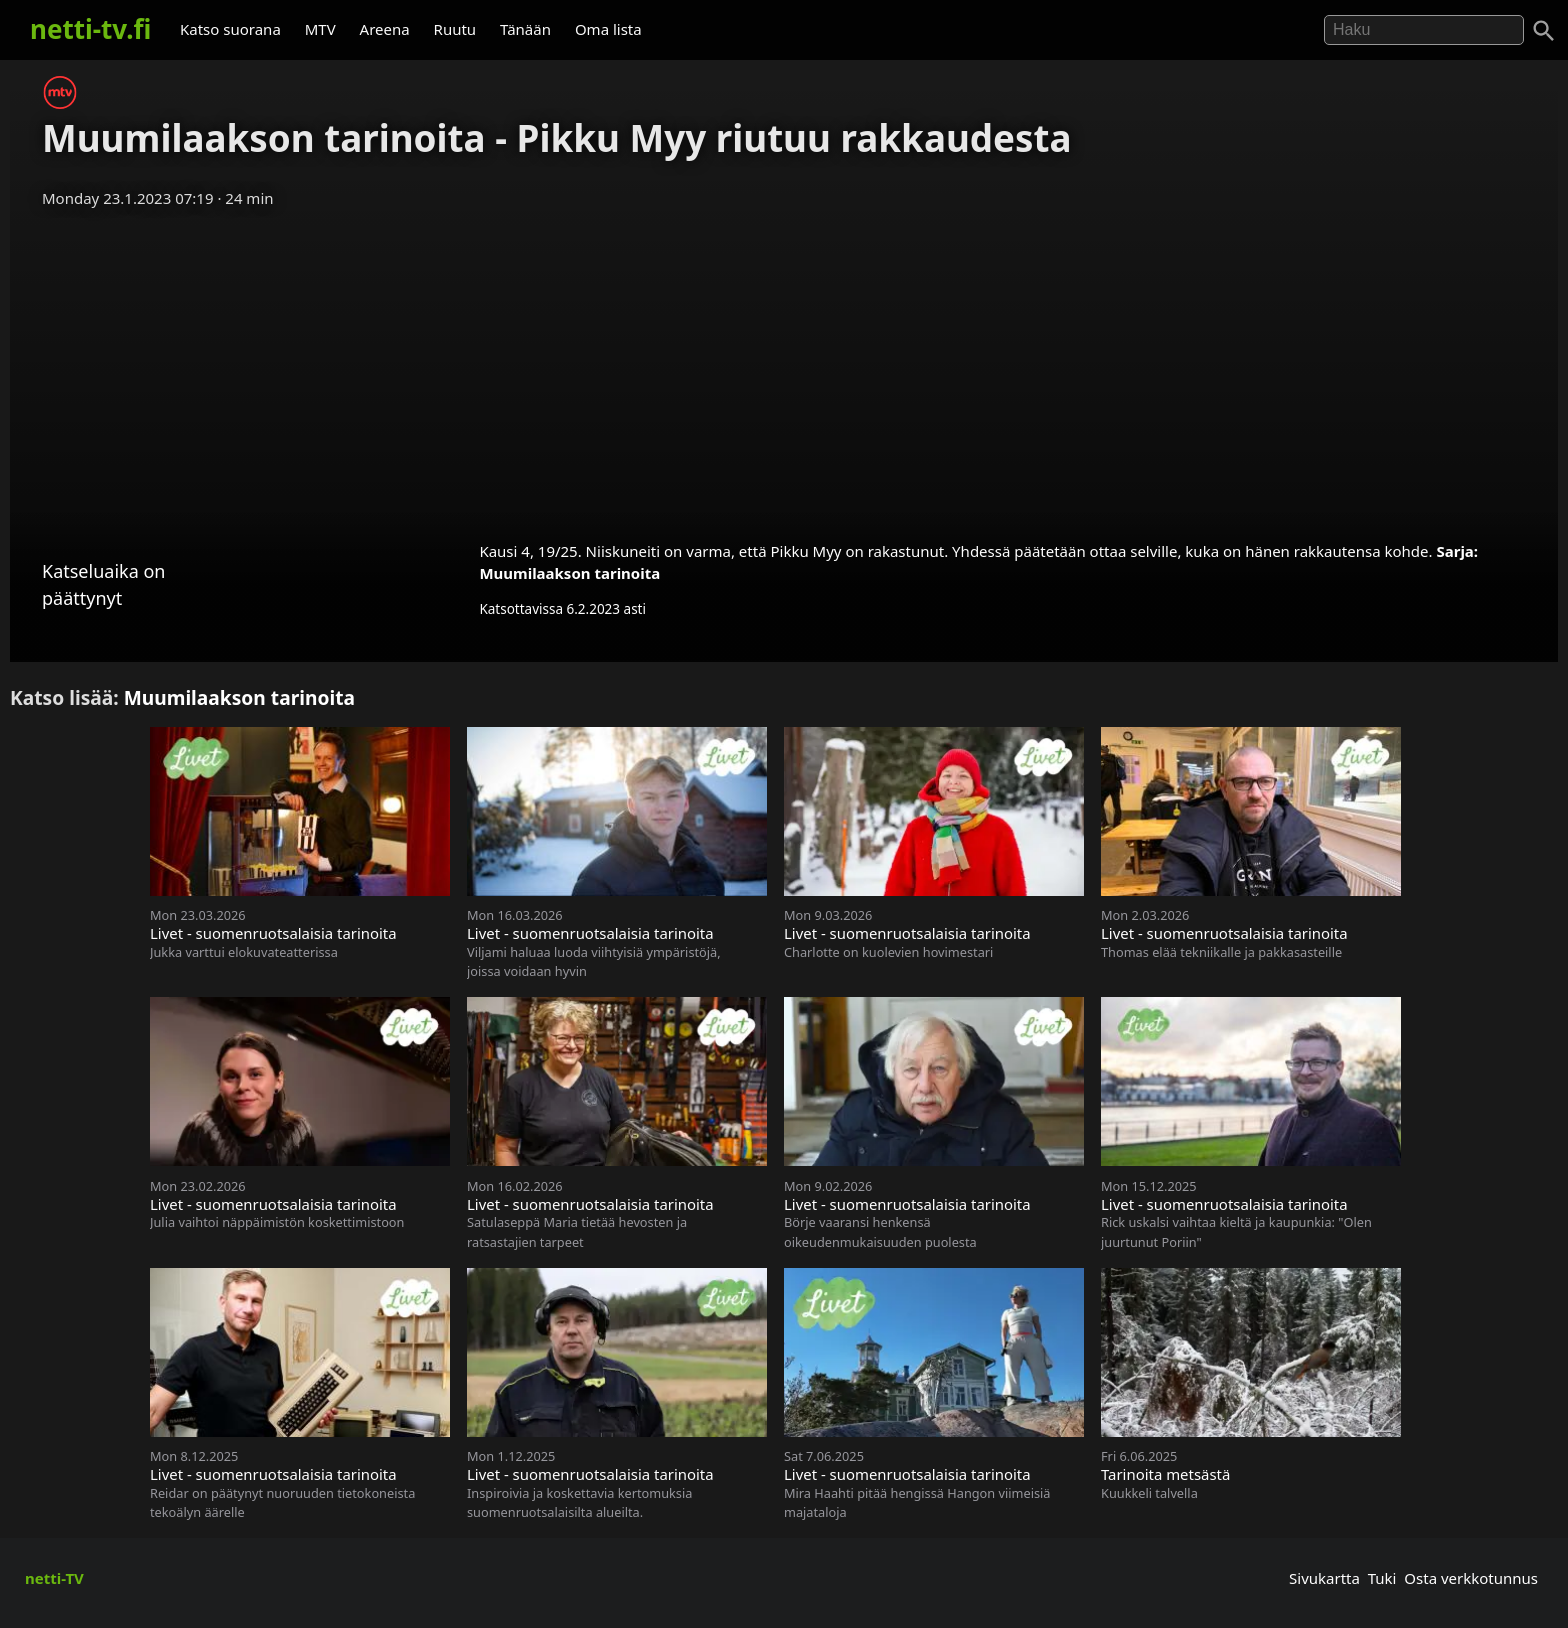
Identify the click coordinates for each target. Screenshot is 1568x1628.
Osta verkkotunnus (1471, 1578)
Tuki (1382, 1578)
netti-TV (54, 1578)
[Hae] (1424, 30)
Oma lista (608, 29)
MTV (320, 29)
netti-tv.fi (90, 29)
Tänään (525, 29)
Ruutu (455, 29)
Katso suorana (230, 29)
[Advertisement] (784, 368)
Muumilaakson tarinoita (569, 573)
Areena (385, 29)
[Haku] (1544, 31)
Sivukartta (1324, 1578)
